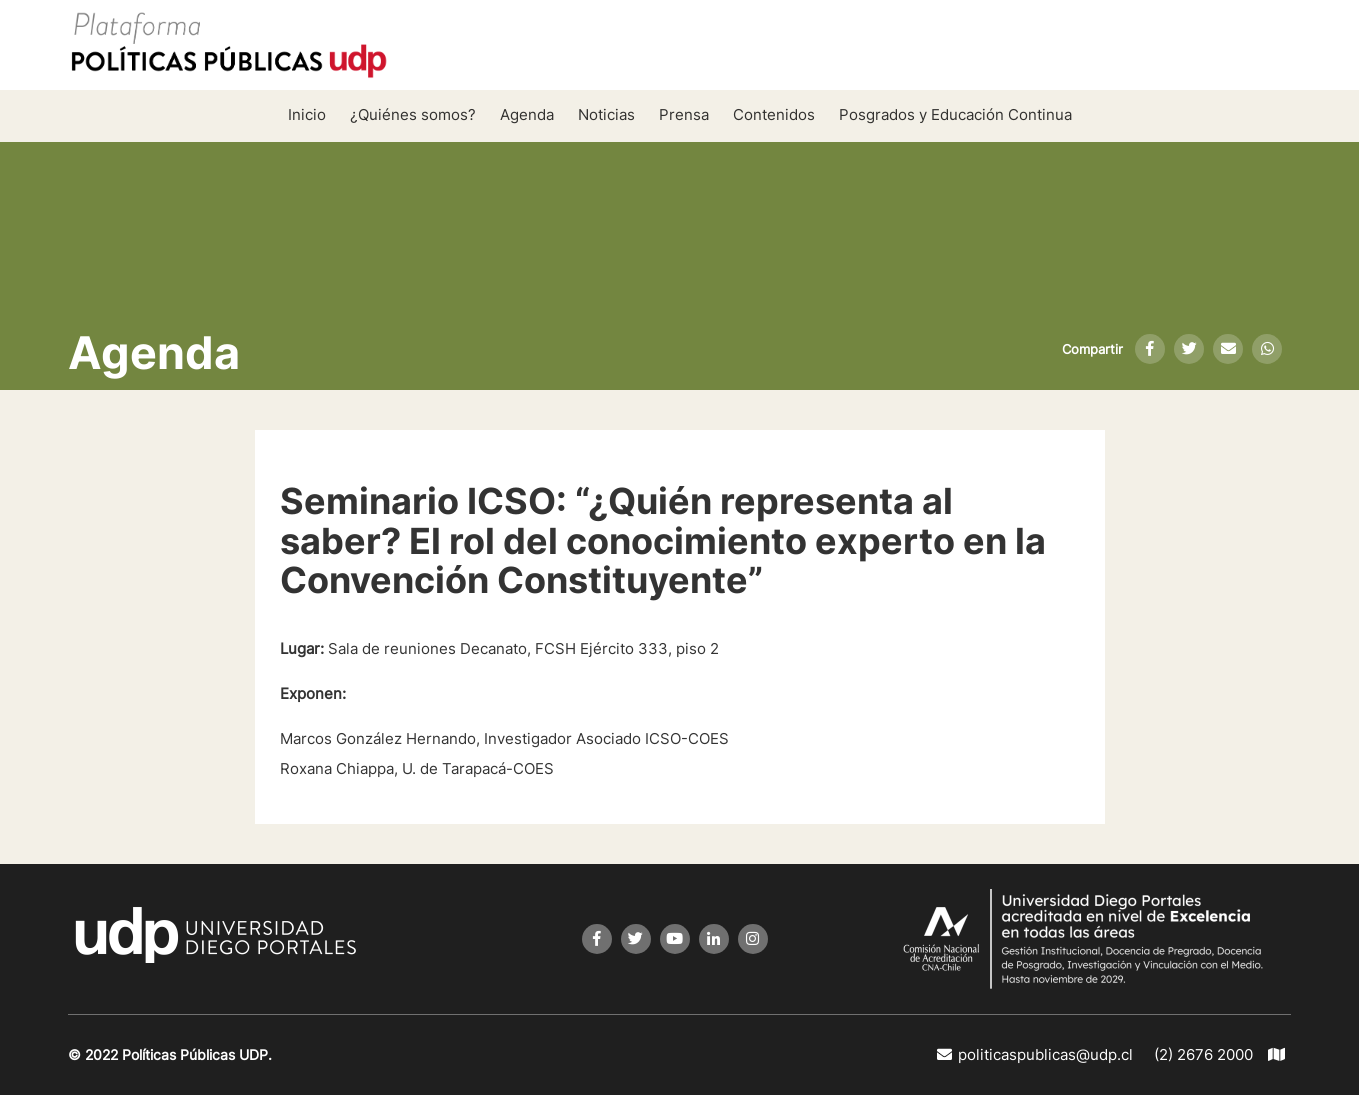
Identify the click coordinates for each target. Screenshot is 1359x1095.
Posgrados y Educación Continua (955, 114)
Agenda (527, 114)
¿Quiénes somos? (413, 114)
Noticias (606, 114)
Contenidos (774, 114)
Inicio (307, 114)
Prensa (684, 114)
